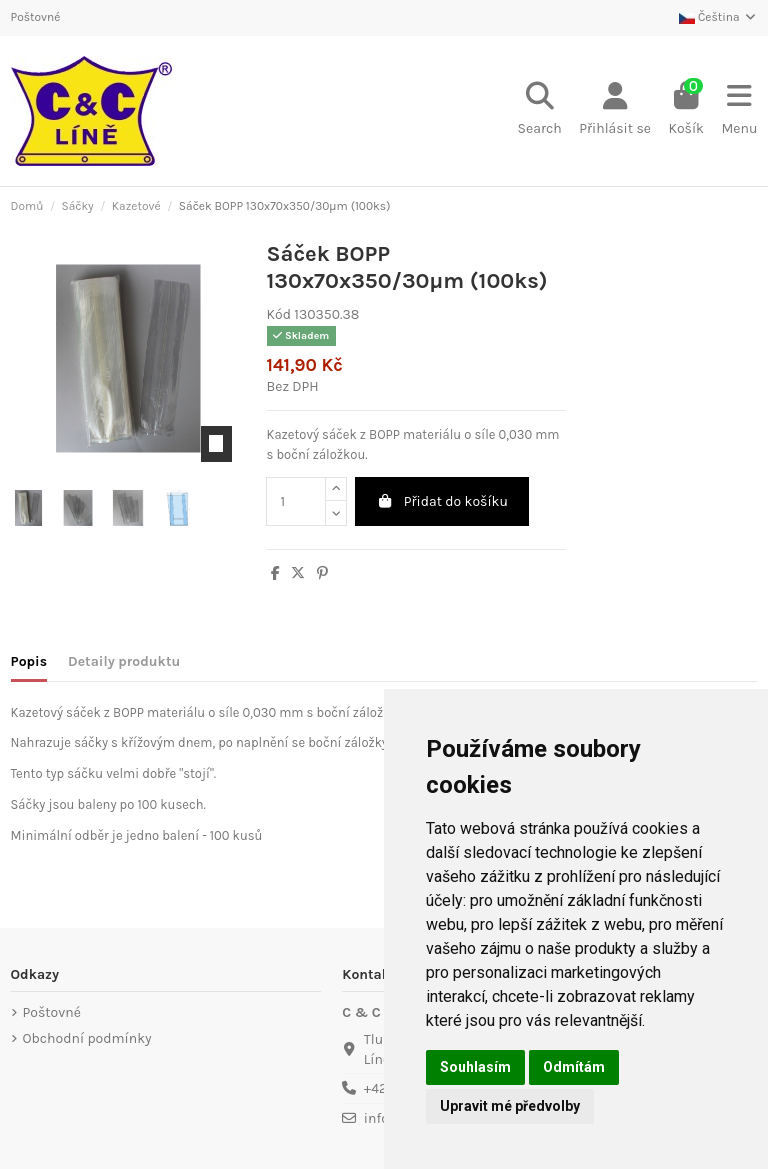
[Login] (614, 111)
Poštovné (36, 17)
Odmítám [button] (574, 1067)
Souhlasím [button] (475, 1067)
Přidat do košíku (442, 501)
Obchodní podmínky (87, 1038)
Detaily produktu (124, 661)
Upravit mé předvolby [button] (510, 1106)
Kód (279, 314)
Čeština (718, 17)
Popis (29, 661)
